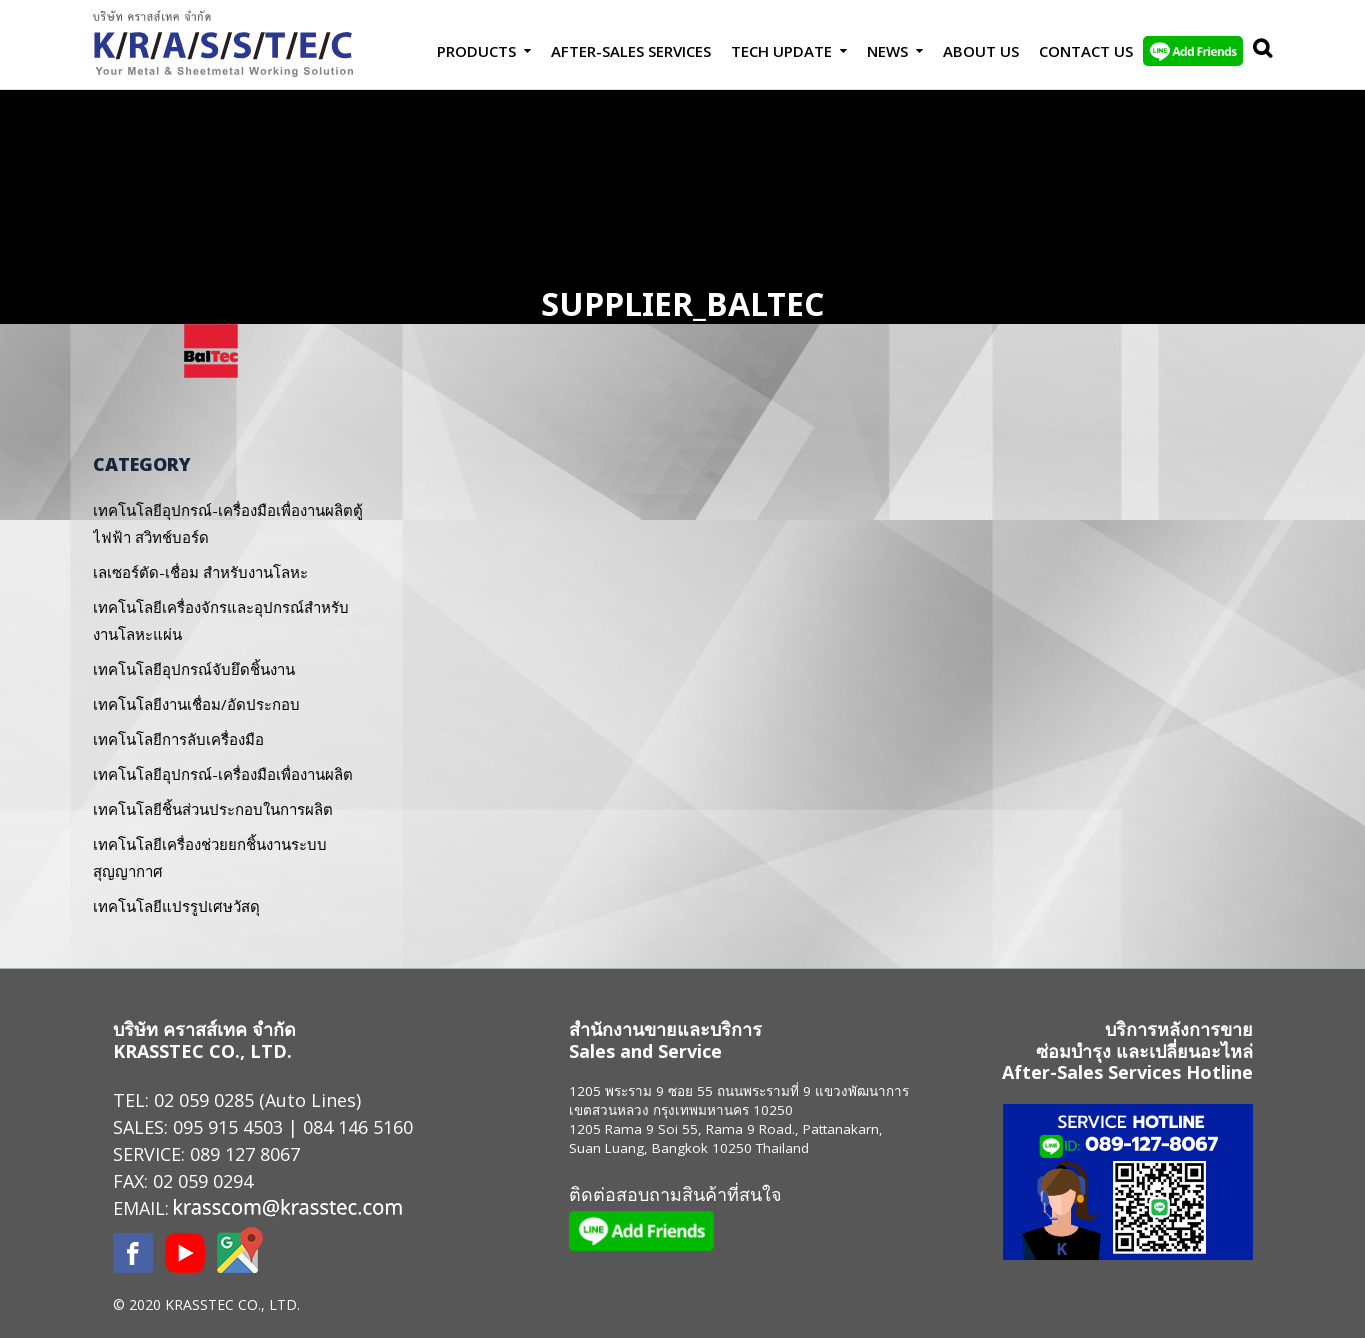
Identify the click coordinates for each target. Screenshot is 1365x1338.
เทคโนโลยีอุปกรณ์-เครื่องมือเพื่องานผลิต (223, 774)
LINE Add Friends (1193, 51)
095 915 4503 (228, 1127)
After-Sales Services (631, 51)
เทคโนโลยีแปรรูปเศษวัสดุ (176, 906)
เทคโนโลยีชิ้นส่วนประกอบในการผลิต (213, 809)
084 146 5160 (358, 1127)
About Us (981, 51)
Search (1258, 51)
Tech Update (781, 51)
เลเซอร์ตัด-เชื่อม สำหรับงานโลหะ (200, 572)
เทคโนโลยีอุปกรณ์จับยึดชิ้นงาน (194, 669)
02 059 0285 (204, 1100)
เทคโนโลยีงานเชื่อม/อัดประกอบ (196, 704)
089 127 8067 (245, 1154)
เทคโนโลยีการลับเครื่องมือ (178, 739)
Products (476, 51)
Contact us (1086, 51)
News (887, 51)
